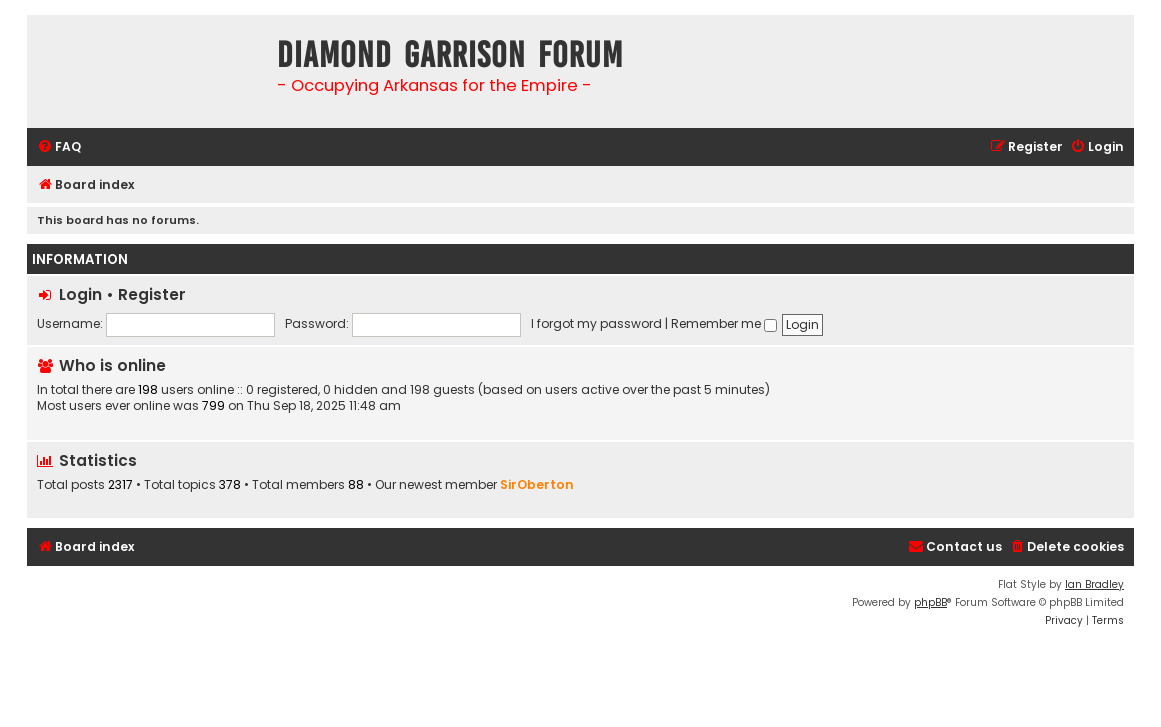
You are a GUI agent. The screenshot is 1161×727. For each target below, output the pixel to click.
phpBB (930, 602)
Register (152, 294)
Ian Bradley (1094, 584)
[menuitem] (59, 147)
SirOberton (537, 484)
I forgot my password (596, 323)
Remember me (724, 323)
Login (80, 294)
